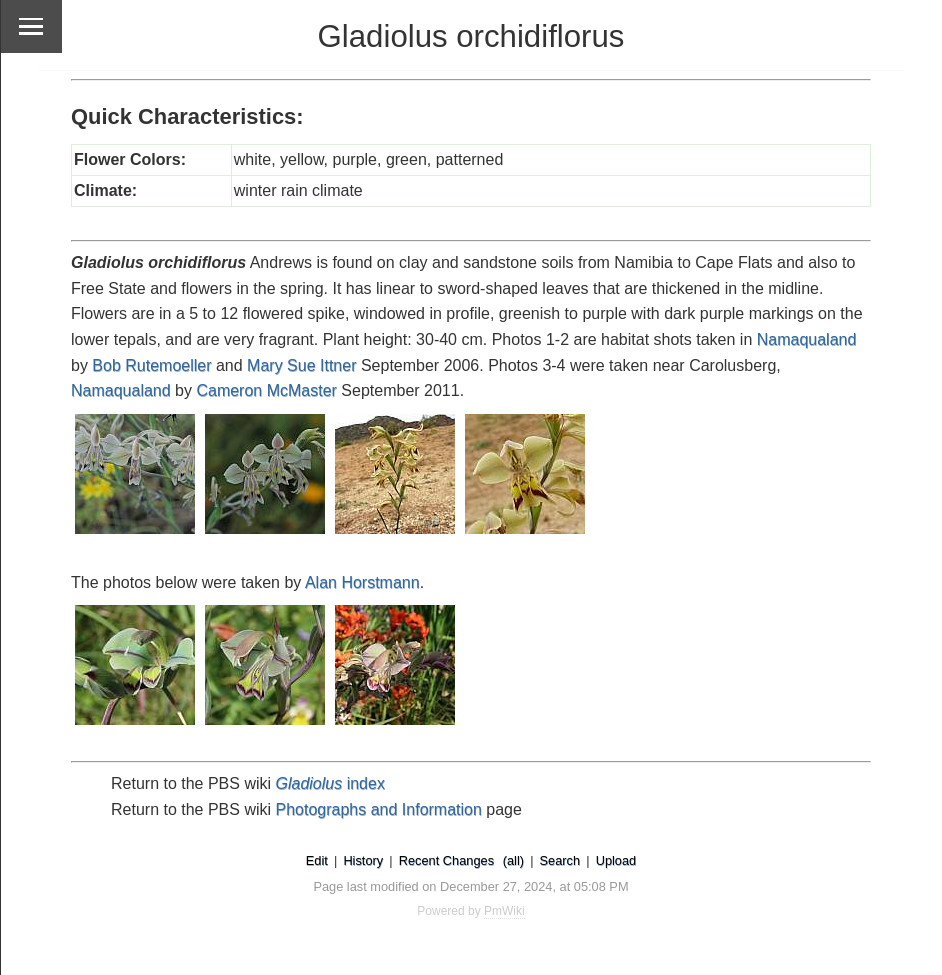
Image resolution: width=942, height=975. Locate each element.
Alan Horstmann (362, 582)
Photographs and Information (379, 809)
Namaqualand (807, 339)
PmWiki (504, 911)
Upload (616, 860)
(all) (513, 860)
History (363, 860)
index (330, 783)
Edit (317, 860)
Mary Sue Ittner (301, 365)
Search (560, 860)
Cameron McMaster (266, 390)
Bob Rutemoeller (151, 365)
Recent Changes (446, 860)
